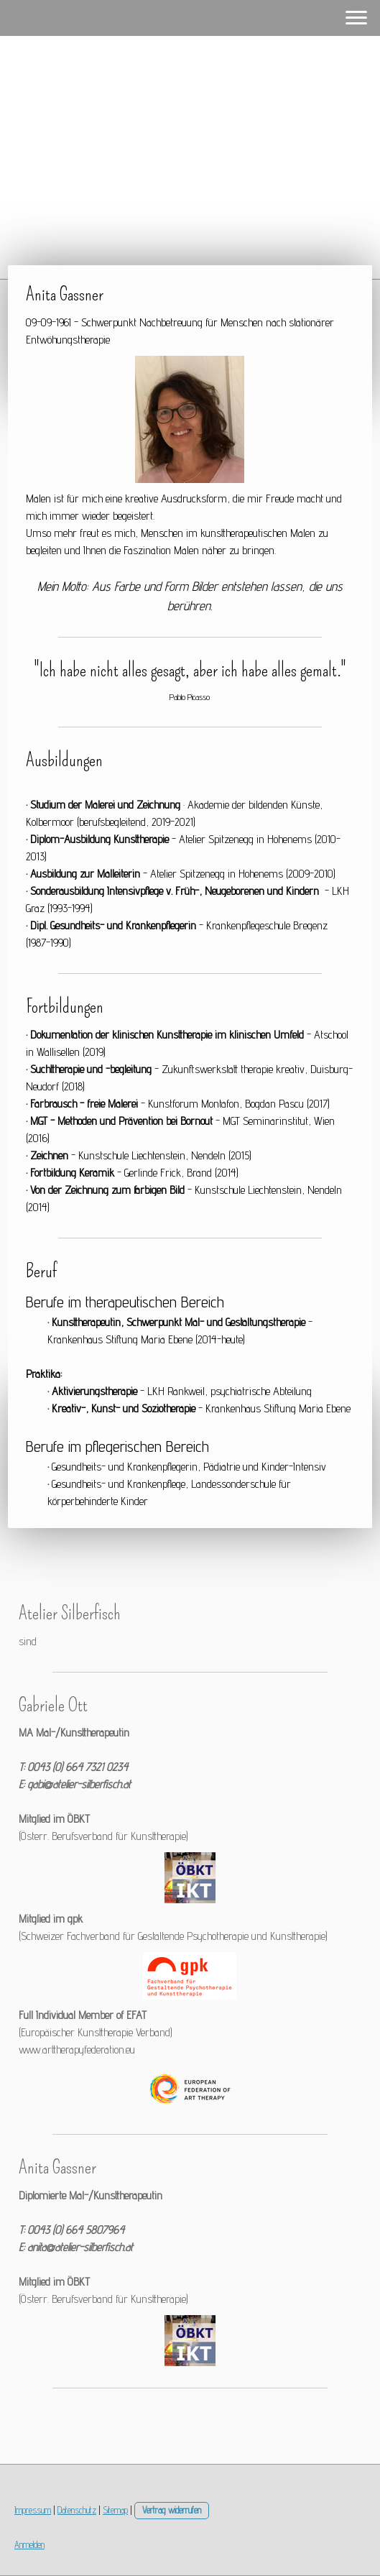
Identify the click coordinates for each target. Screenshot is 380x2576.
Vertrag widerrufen (171, 2510)
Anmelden (29, 2544)
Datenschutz (76, 2510)
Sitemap (115, 2510)
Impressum (32, 2510)
